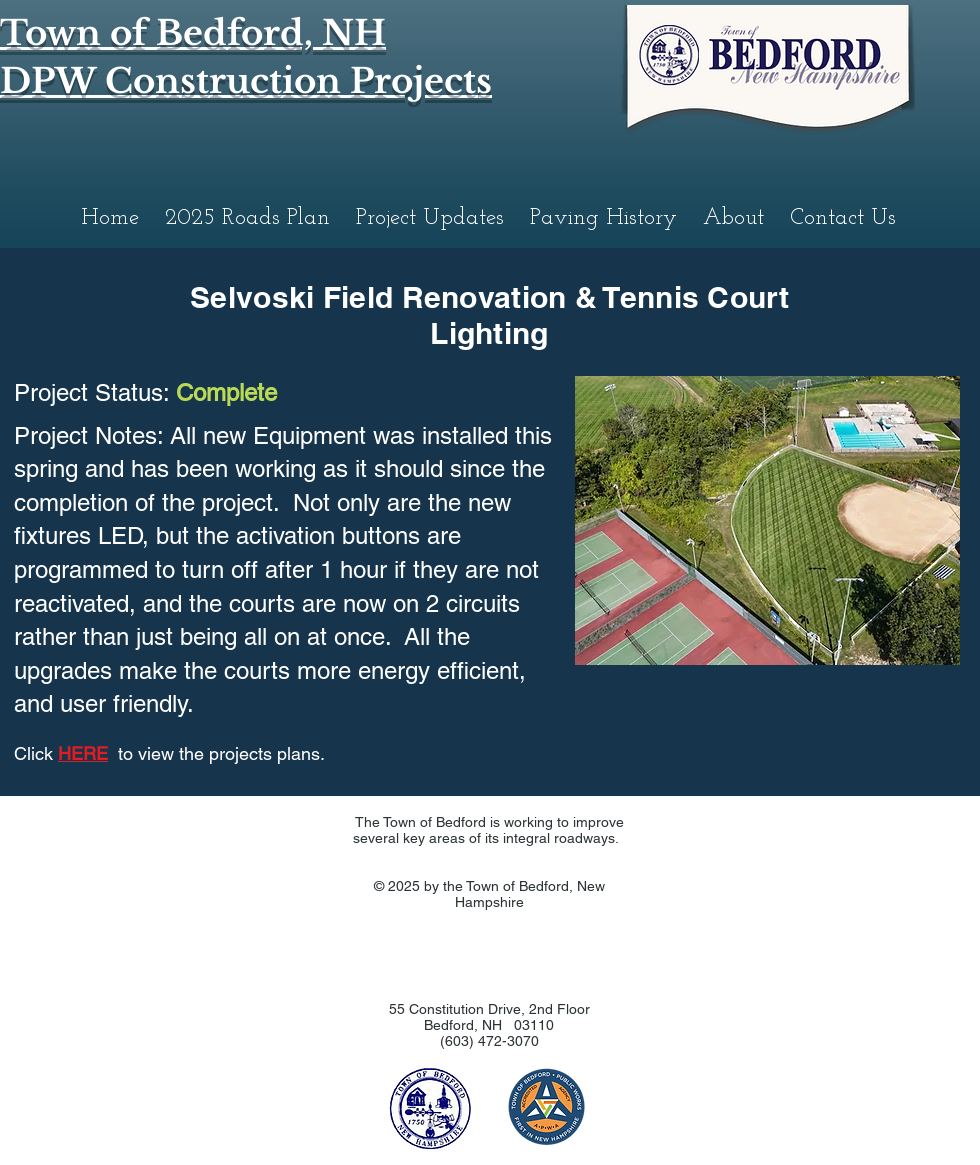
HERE (83, 753)
